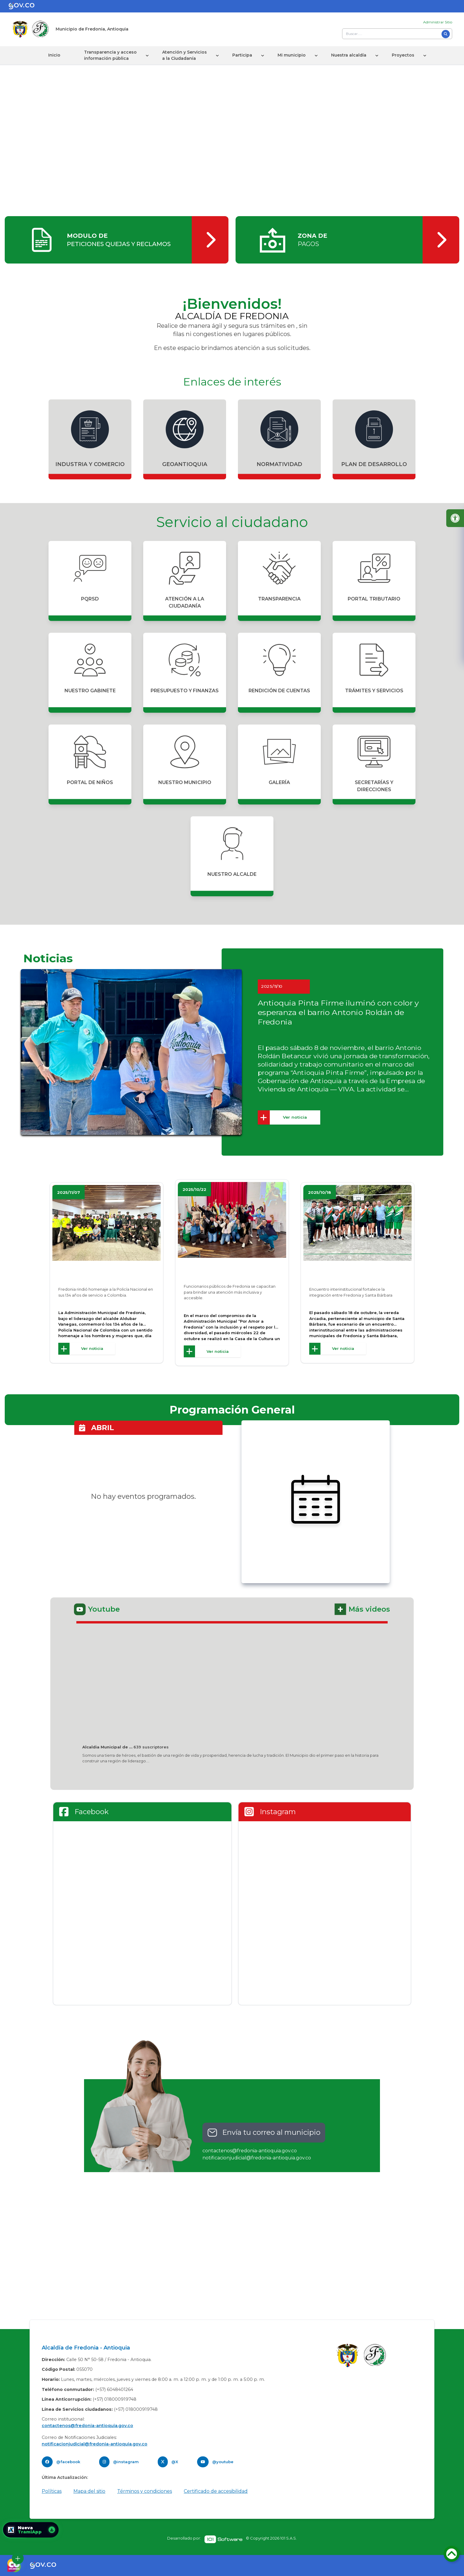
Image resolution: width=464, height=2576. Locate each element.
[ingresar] (116, 240)
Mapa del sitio (89, 2491)
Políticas (52, 2491)
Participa (242, 55)
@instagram (126, 2461)
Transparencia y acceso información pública (110, 55)
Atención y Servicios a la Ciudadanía (184, 55)
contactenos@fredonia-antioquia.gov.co (249, 2150)
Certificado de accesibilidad (216, 2491)
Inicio (54, 55)
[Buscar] (446, 34)
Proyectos (403, 55)
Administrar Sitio (437, 22)
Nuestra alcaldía (348, 55)
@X (174, 2461)
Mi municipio (292, 55)
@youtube (222, 2461)
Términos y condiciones (144, 2491)
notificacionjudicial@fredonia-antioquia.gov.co (256, 2158)
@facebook (68, 2461)
